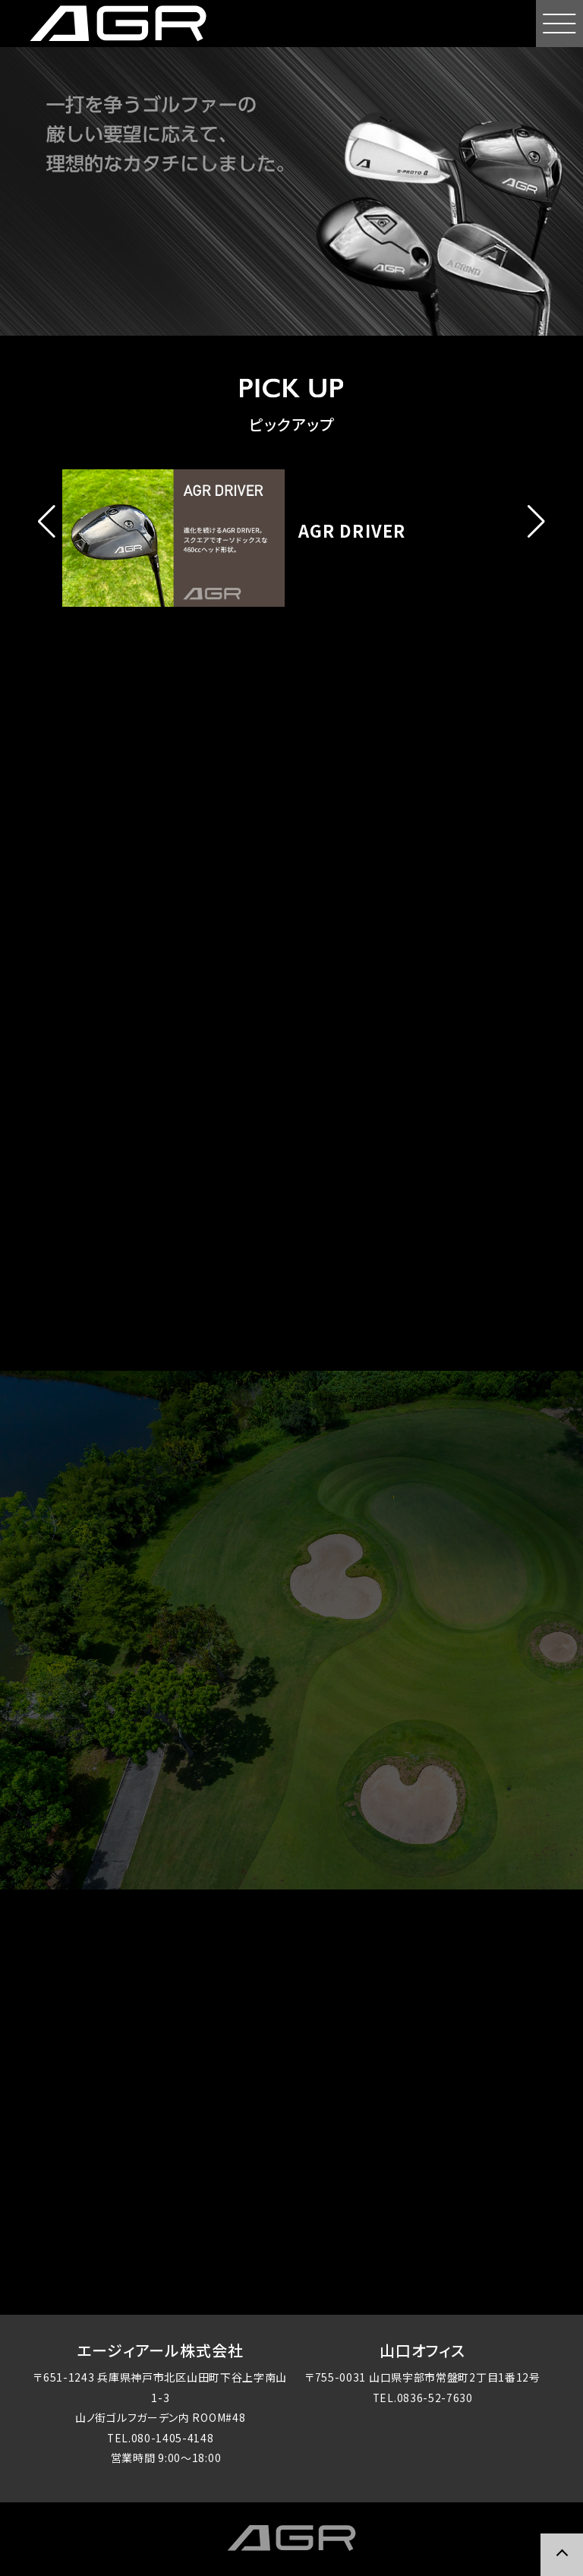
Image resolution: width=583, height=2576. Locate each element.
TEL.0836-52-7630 (422, 2399)
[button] (46, 521)
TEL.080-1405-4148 (160, 2439)
